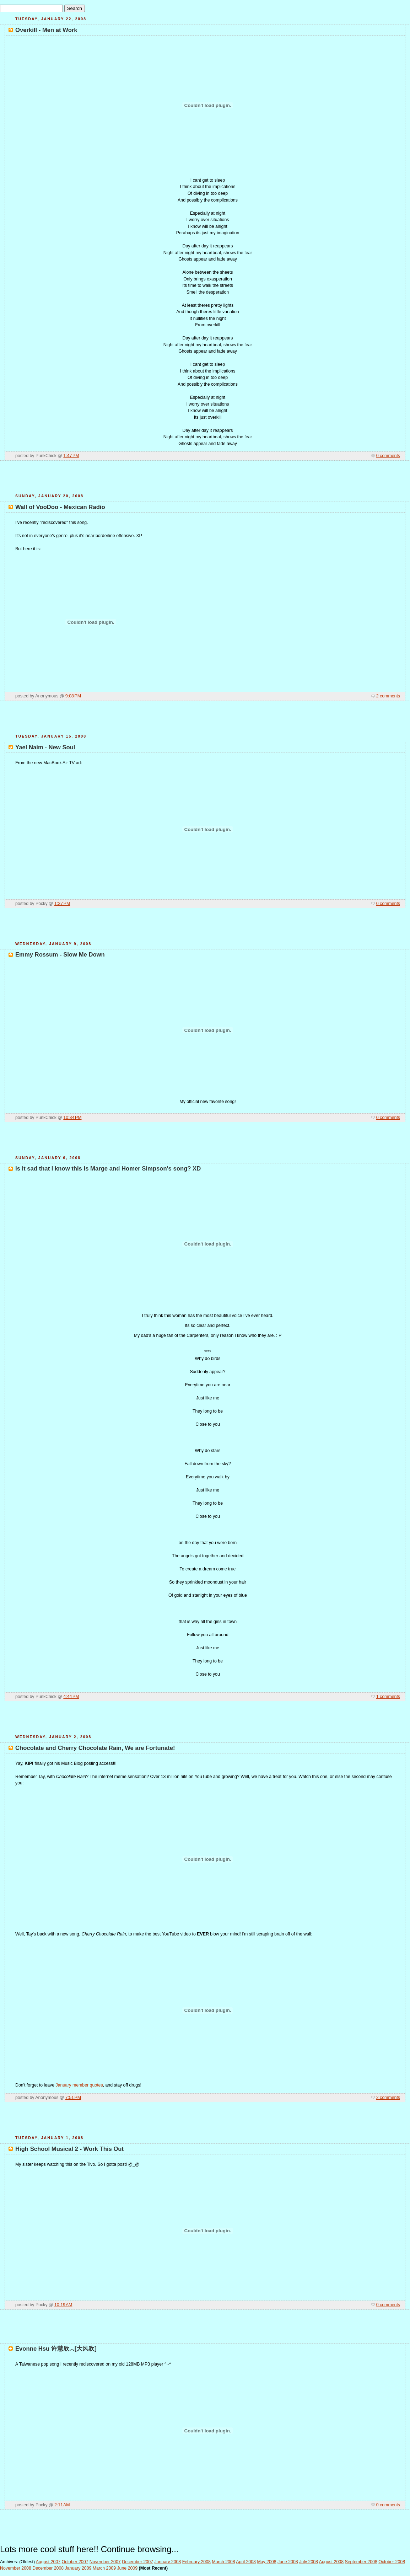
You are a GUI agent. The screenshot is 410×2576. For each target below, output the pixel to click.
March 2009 (104, 2568)
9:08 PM (73, 695)
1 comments (388, 1696)
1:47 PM (71, 455)
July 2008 (308, 2561)
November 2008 (15, 2568)
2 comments (388, 695)
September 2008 (361, 2561)
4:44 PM (71, 1696)
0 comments (388, 455)
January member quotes (79, 2085)
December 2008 (48, 2568)
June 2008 (287, 2561)
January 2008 (167, 2561)
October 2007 (75, 2561)
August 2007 (48, 2561)
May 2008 (266, 2561)
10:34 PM (72, 1117)
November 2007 (105, 2561)
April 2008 (246, 2561)
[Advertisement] (205, 480)
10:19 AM (63, 2304)
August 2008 (331, 2561)
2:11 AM (62, 2504)
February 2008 (196, 2561)
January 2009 (78, 2568)
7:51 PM (73, 2097)
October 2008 (391, 2561)
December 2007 (137, 2561)
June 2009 (127, 2568)
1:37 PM (62, 903)
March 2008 (223, 2561)
